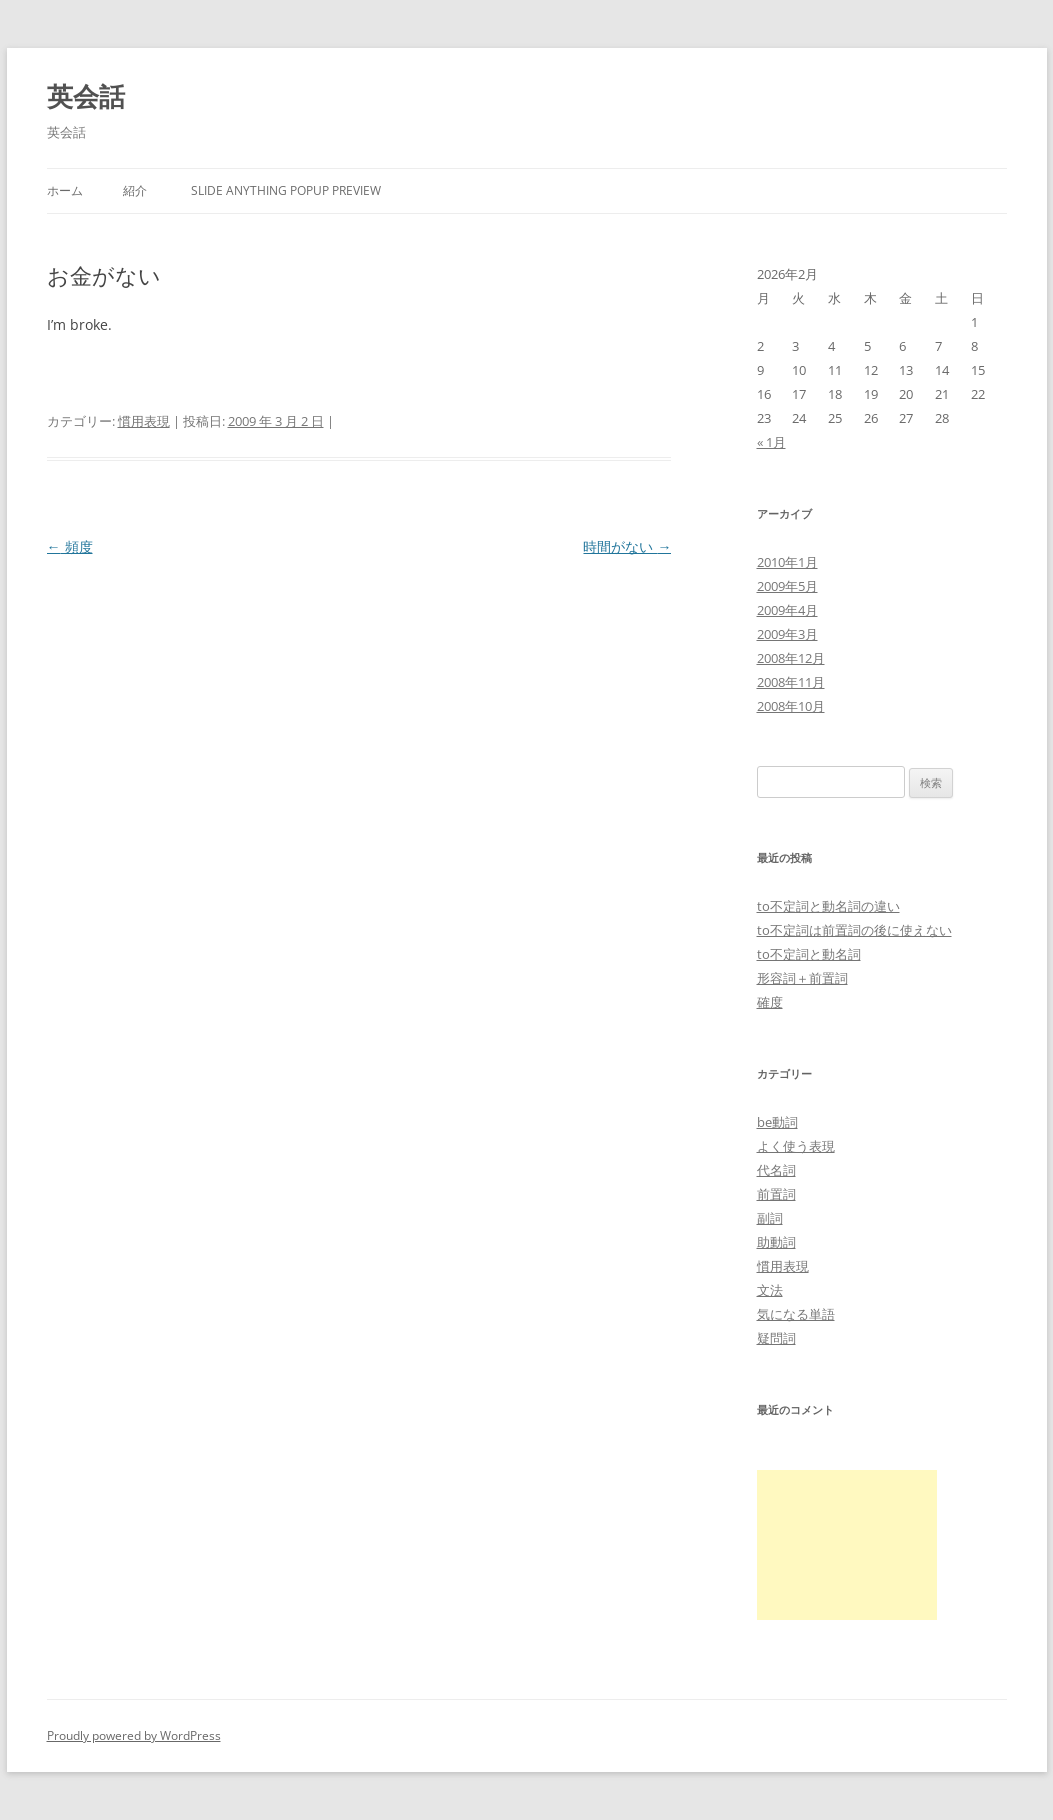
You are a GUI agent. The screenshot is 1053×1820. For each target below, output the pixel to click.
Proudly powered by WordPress (134, 1735)
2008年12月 (791, 658)
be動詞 (777, 1122)
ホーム (65, 190)
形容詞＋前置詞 (802, 978)
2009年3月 (787, 634)
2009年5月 (787, 586)
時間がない (627, 546)
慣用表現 (144, 421)
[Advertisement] (847, 1545)
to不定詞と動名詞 (809, 954)
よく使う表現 (796, 1146)
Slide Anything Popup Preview (286, 190)
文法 (770, 1290)
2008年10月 (791, 706)
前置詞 (776, 1194)
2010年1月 (787, 562)
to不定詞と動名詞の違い (828, 906)
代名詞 (776, 1170)
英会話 (86, 96)
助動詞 (776, 1242)
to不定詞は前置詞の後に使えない (854, 930)
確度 (770, 1002)
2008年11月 (791, 682)
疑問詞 (776, 1338)
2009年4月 (787, 610)
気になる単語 (796, 1314)
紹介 (135, 190)
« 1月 (771, 442)
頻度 (70, 546)
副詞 (770, 1218)
